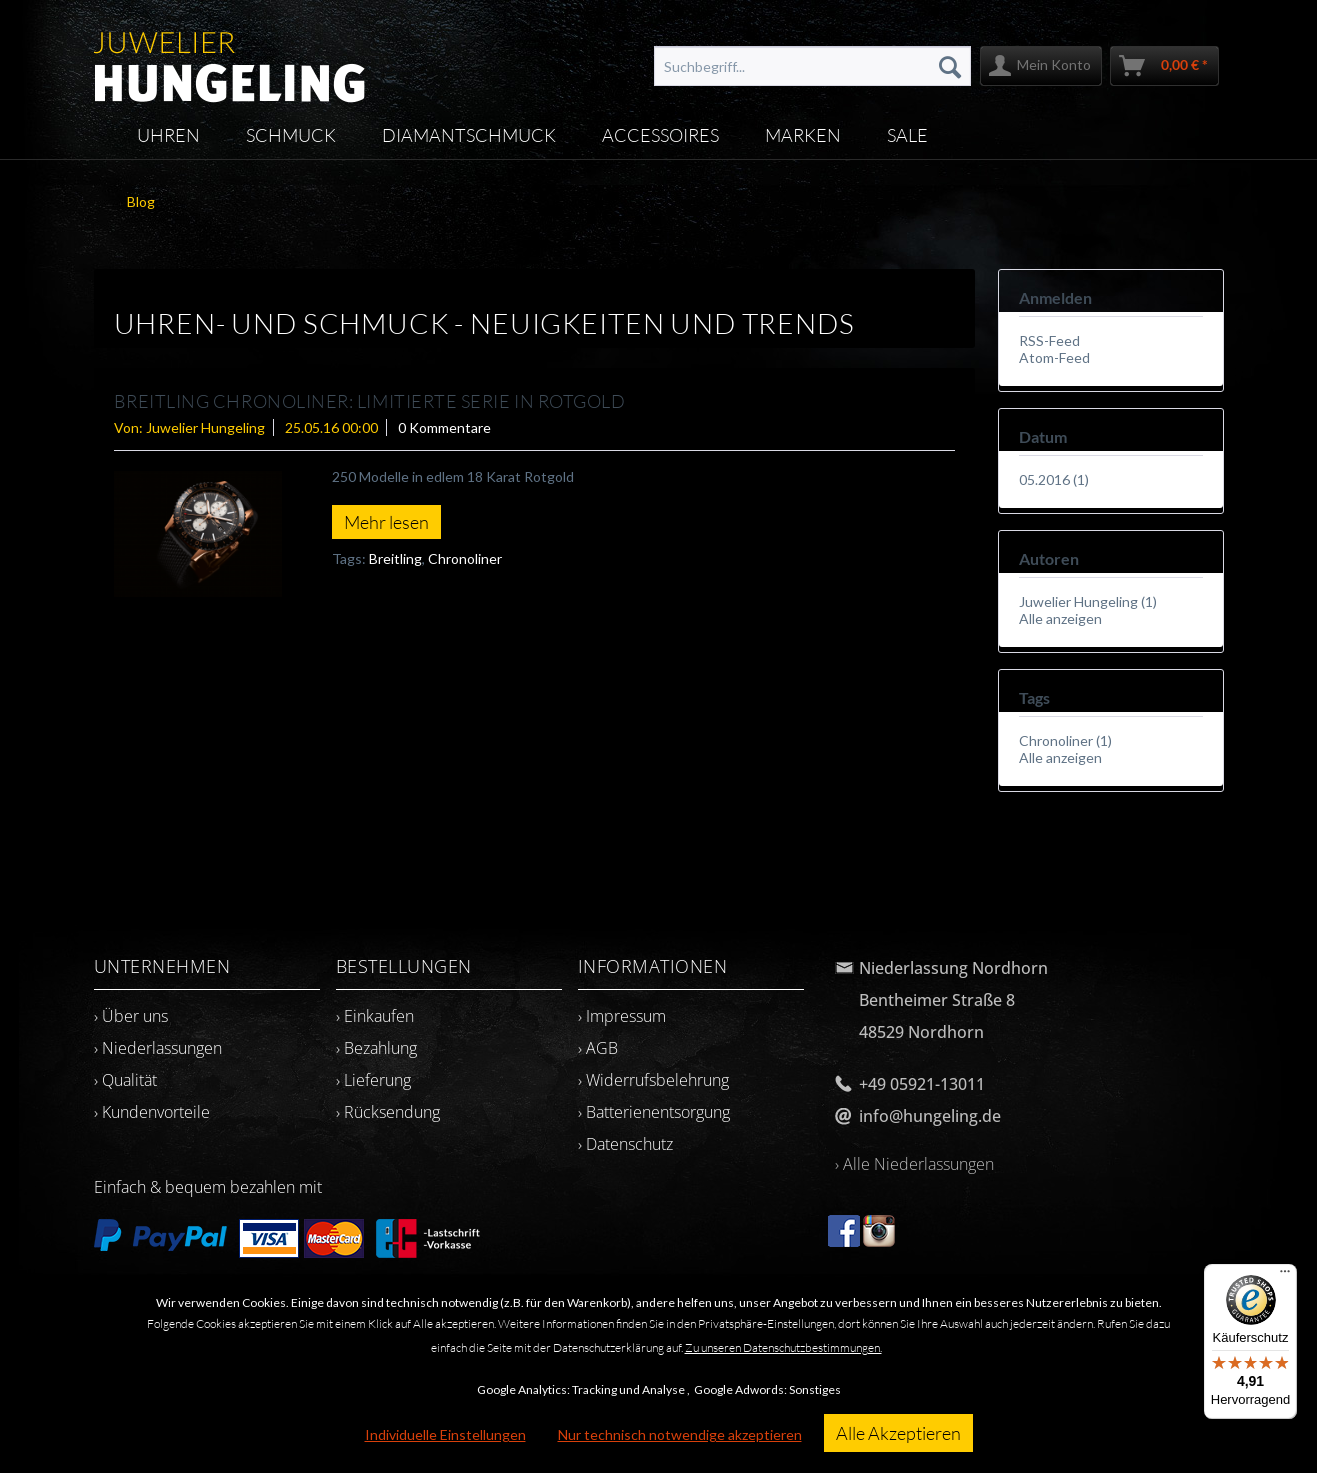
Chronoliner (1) (1065, 740)
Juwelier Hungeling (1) (1088, 601)
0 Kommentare (444, 427)
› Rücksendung (388, 1112)
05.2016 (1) (1054, 479)
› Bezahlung (376, 1048)
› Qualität (125, 1080)
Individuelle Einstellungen (445, 1434)
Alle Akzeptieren (898, 1433)
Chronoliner (465, 558)
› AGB (598, 1048)
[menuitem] (812, 66)
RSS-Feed (1049, 340)
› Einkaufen (375, 1016)
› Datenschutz (625, 1144)
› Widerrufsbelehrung (653, 1080)
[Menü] (1285, 1276)
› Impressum (622, 1016)
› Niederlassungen (158, 1048)
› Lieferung (373, 1080)
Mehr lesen (386, 522)
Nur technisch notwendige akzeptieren (680, 1434)
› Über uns (131, 1016)
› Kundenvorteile (152, 1112)
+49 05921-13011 (922, 1084)
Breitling (395, 558)
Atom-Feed (1054, 357)
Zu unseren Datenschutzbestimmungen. (783, 1347)
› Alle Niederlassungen (914, 1164)
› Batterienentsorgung (654, 1112)
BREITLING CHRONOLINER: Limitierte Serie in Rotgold (370, 401)
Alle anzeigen (1060, 618)
